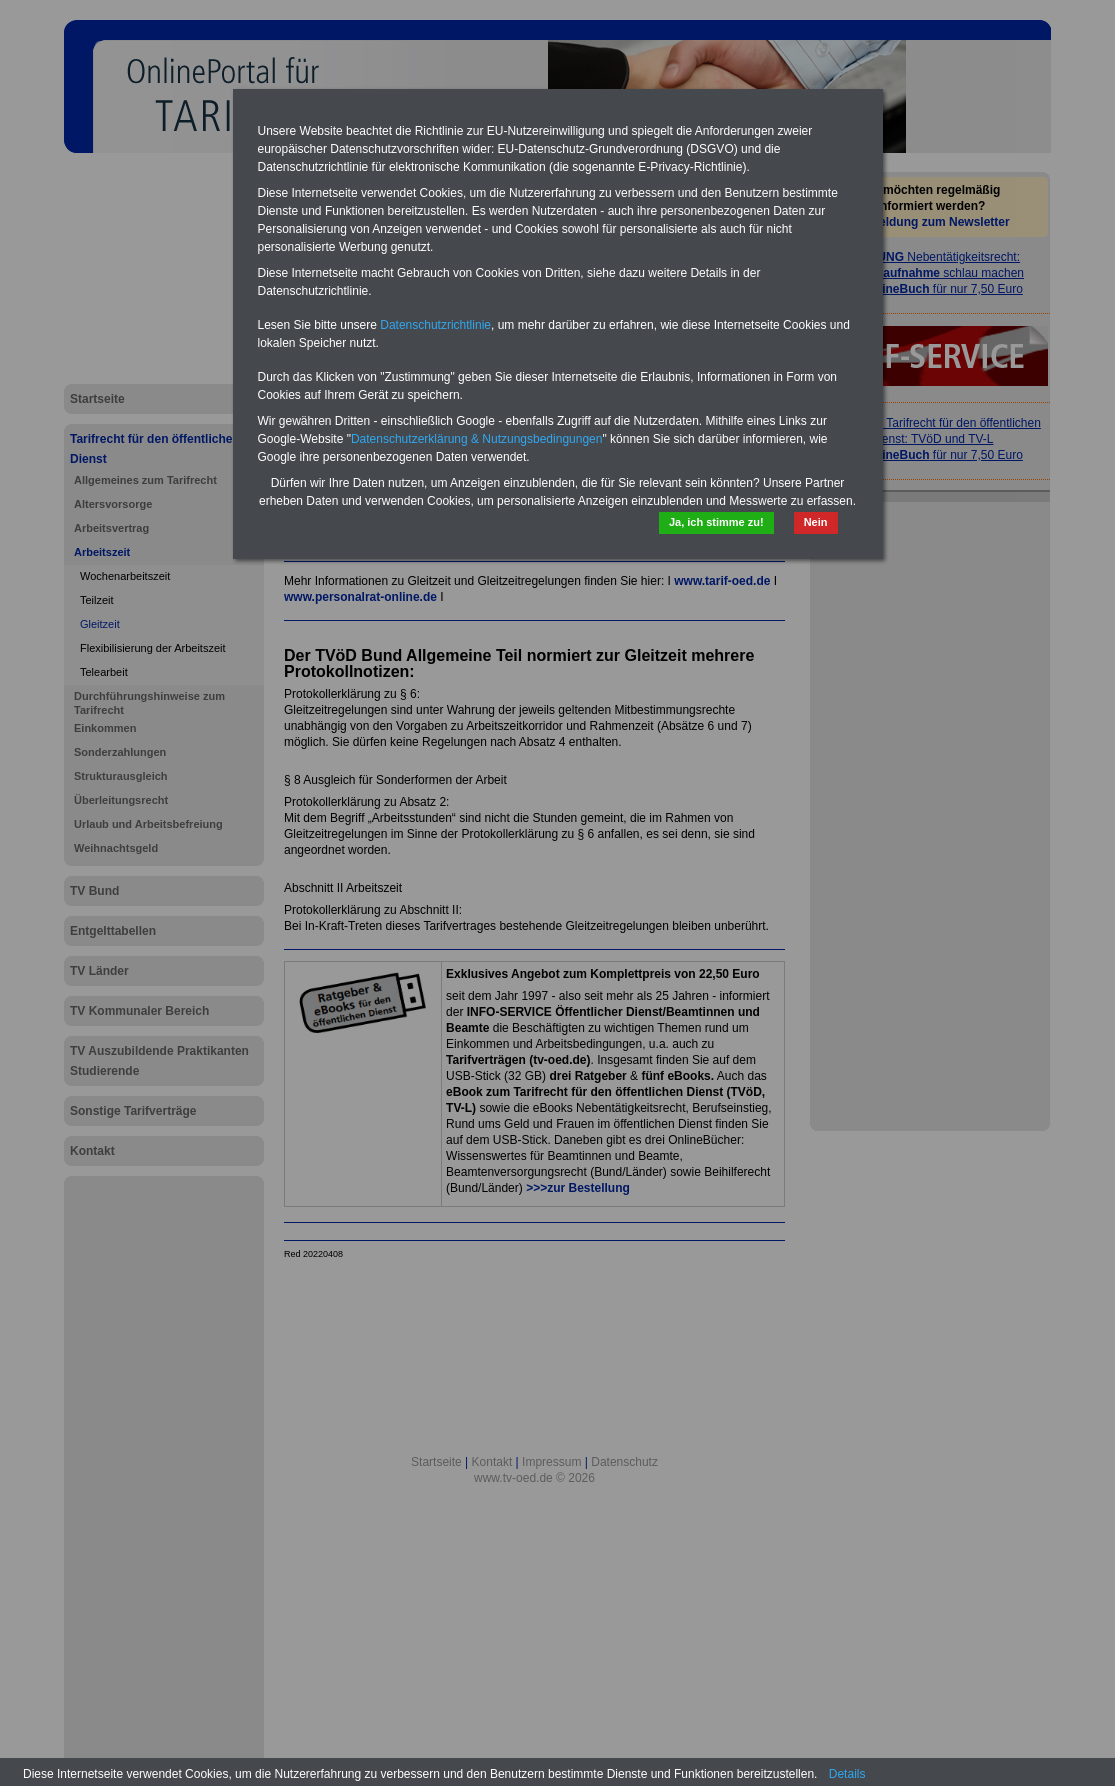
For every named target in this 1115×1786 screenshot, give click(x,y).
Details (847, 1774)
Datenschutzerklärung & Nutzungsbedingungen (477, 439)
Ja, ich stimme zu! (716, 522)
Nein (816, 522)
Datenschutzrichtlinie (435, 325)
